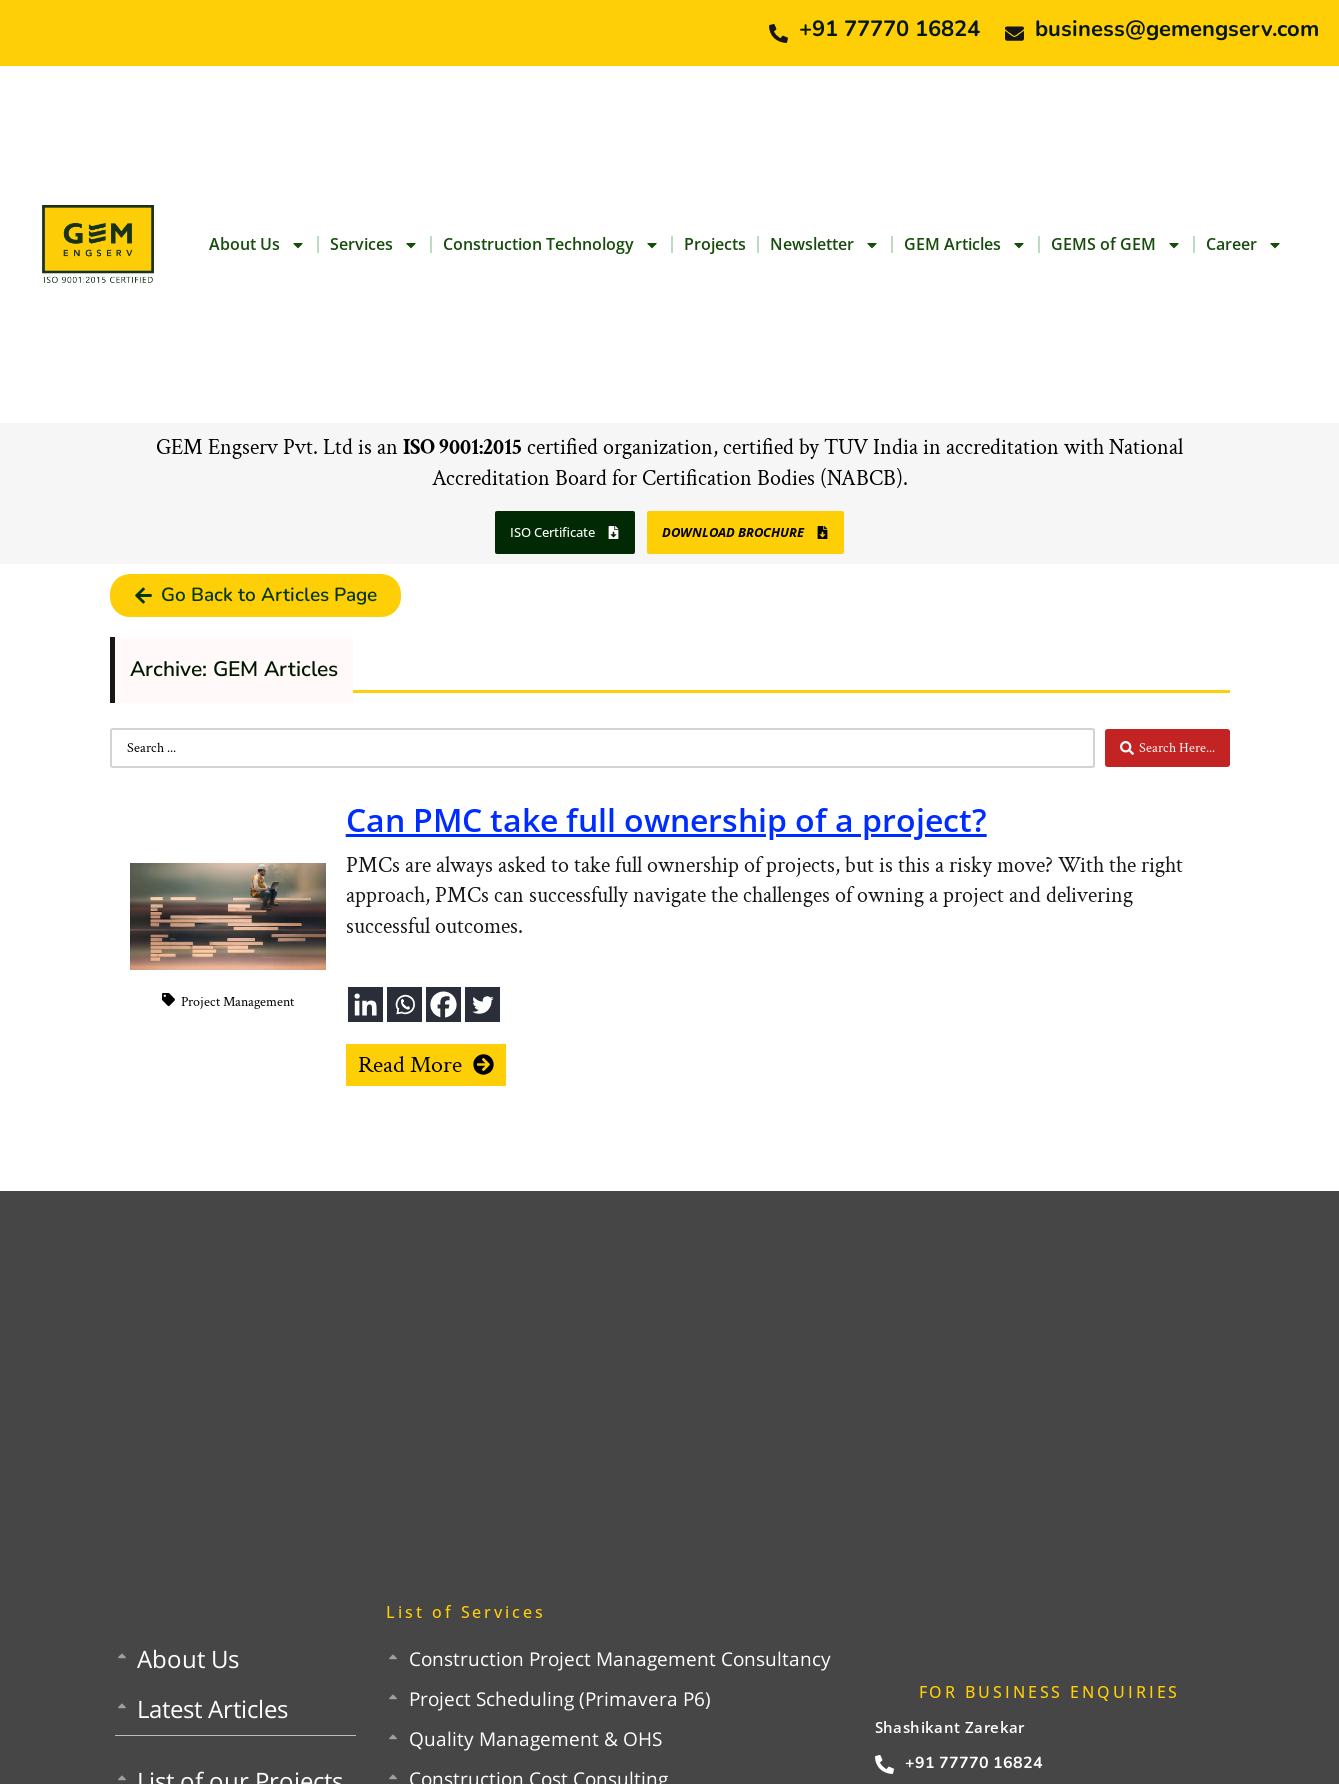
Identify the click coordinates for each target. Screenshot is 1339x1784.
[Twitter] (482, 1004)
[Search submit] (1167, 748)
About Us (257, 245)
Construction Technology (551, 245)
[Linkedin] (365, 1004)
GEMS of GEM (1116, 245)
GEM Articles (965, 245)
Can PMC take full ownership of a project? (666, 819)
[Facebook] (443, 1004)
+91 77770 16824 (889, 29)
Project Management (237, 1002)
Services (374, 245)
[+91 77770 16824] (778, 33)
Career (1244, 245)
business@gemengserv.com (1177, 29)
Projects (715, 244)
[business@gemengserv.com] (1014, 33)
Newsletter (825, 245)
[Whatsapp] (404, 1004)
